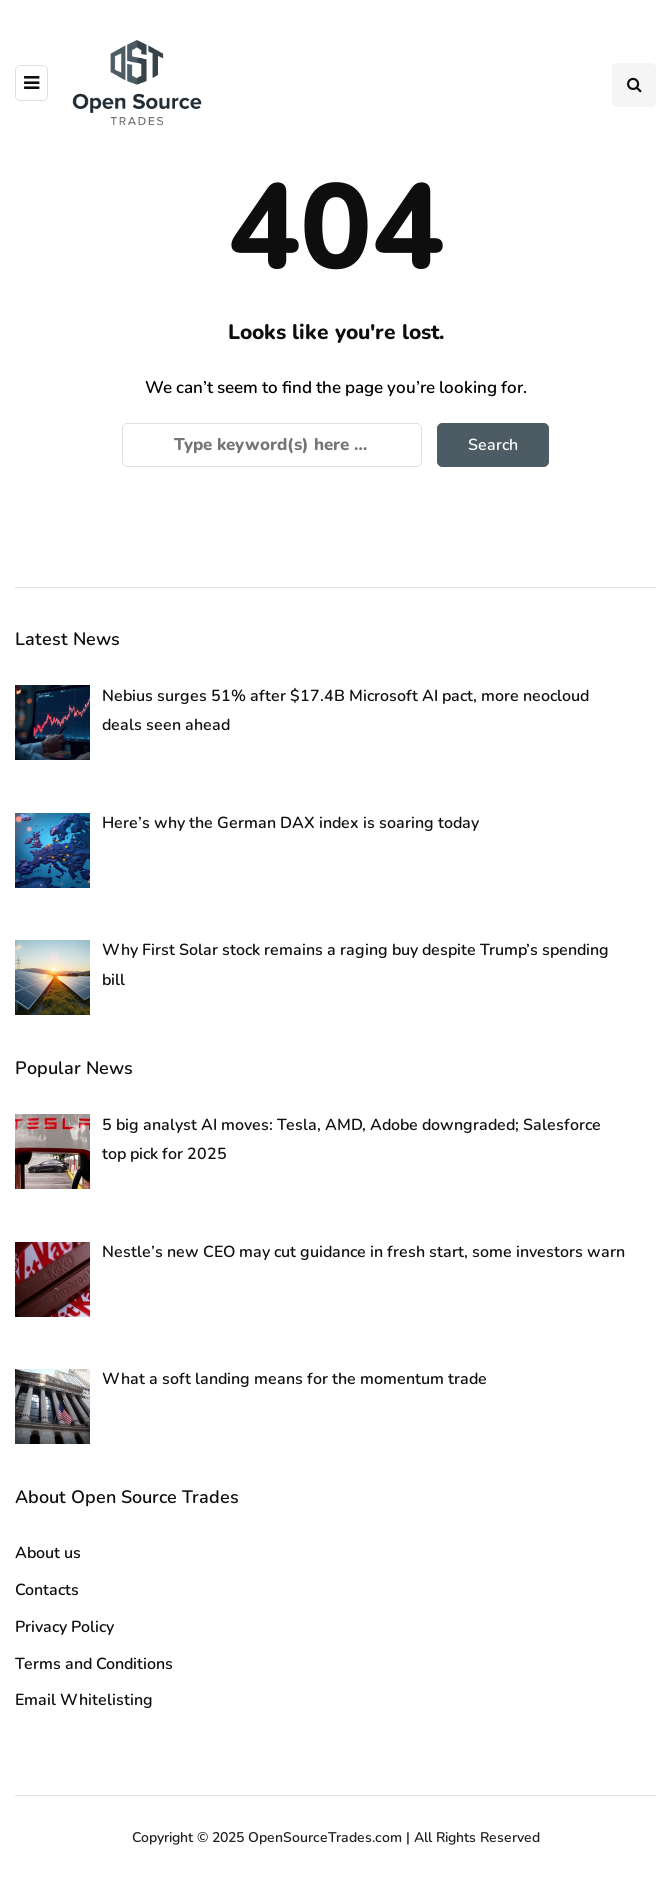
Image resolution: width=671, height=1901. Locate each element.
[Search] (272, 445)
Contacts (47, 1590)
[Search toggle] (634, 85)
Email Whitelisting (84, 1700)
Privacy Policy (64, 1627)
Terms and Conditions (94, 1664)
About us (48, 1553)
